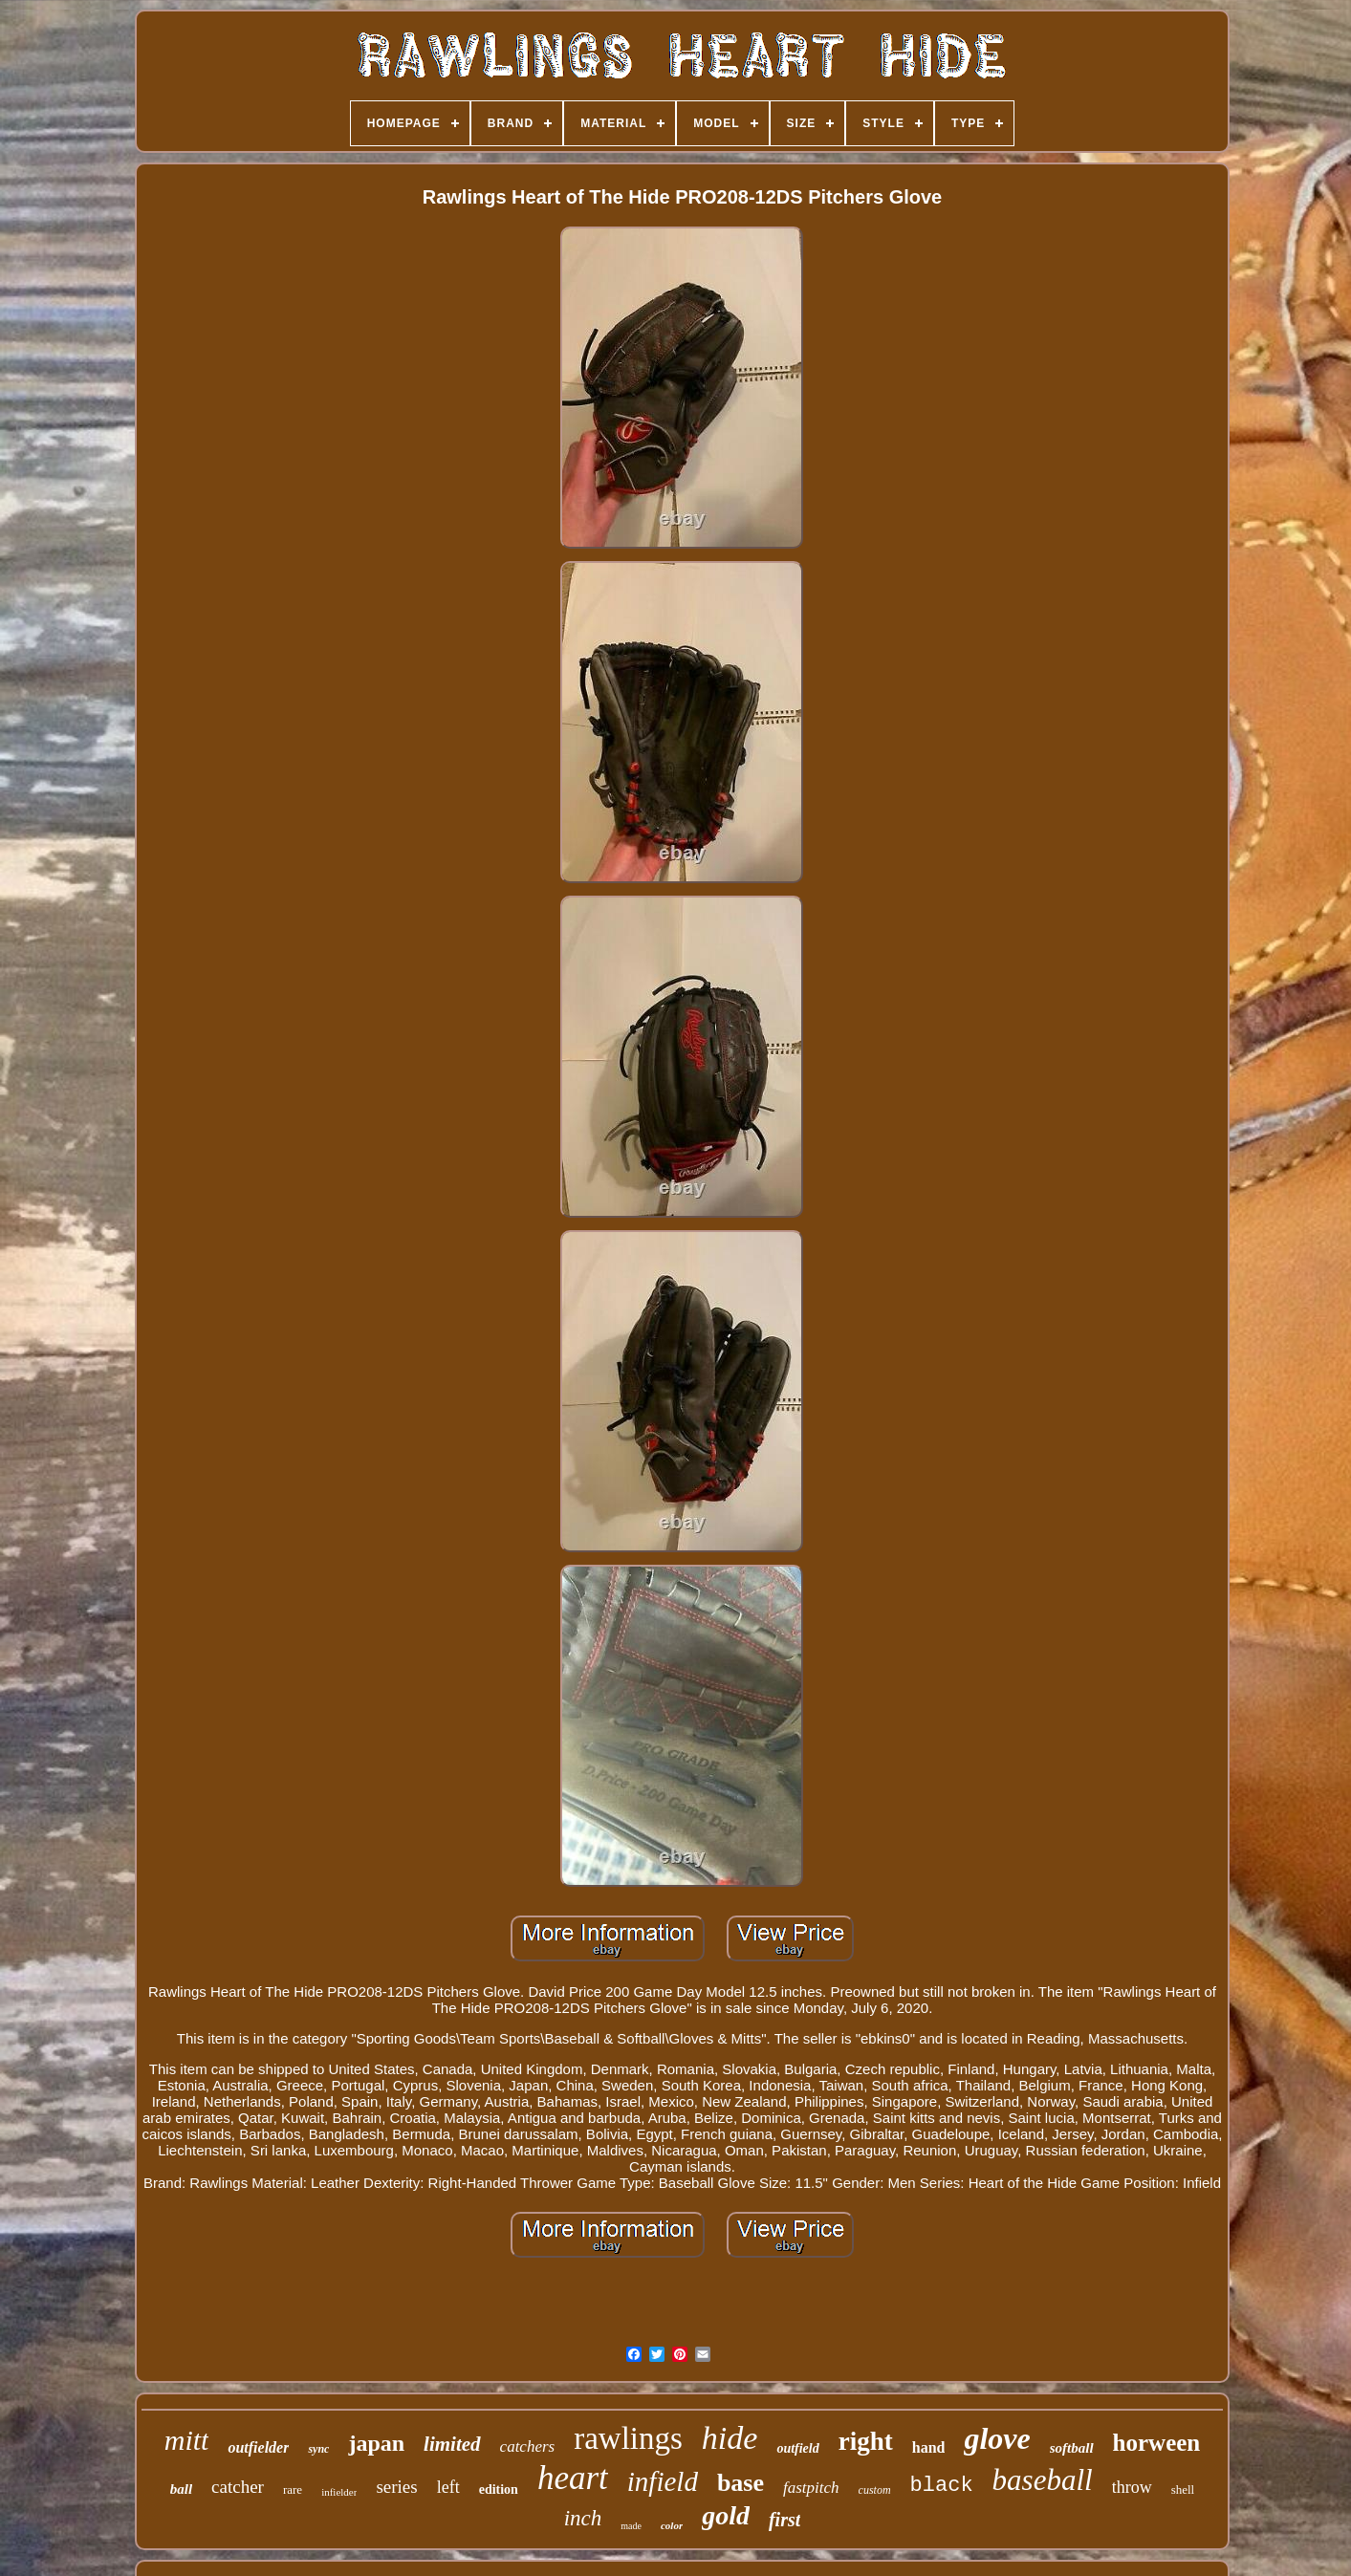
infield (662, 2481)
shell (1183, 2489)
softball (1072, 2448)
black (941, 2486)
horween (1157, 2443)
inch (583, 2518)
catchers (528, 2446)
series (396, 2487)
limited (452, 2444)
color (672, 2525)
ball (181, 2489)
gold (726, 2515)
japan (376, 2443)
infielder (339, 2492)
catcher (237, 2487)
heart (572, 2478)
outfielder (258, 2447)
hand (929, 2447)
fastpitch (811, 2488)
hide (730, 2438)
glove (997, 2438)
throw (1132, 2487)
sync (318, 2449)
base (740, 2483)
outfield (797, 2448)
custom (875, 2490)
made (631, 2526)
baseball (1042, 2480)
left (448, 2487)
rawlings (628, 2438)
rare (292, 2489)
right (866, 2441)
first (784, 2519)
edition (498, 2489)
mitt (186, 2440)
